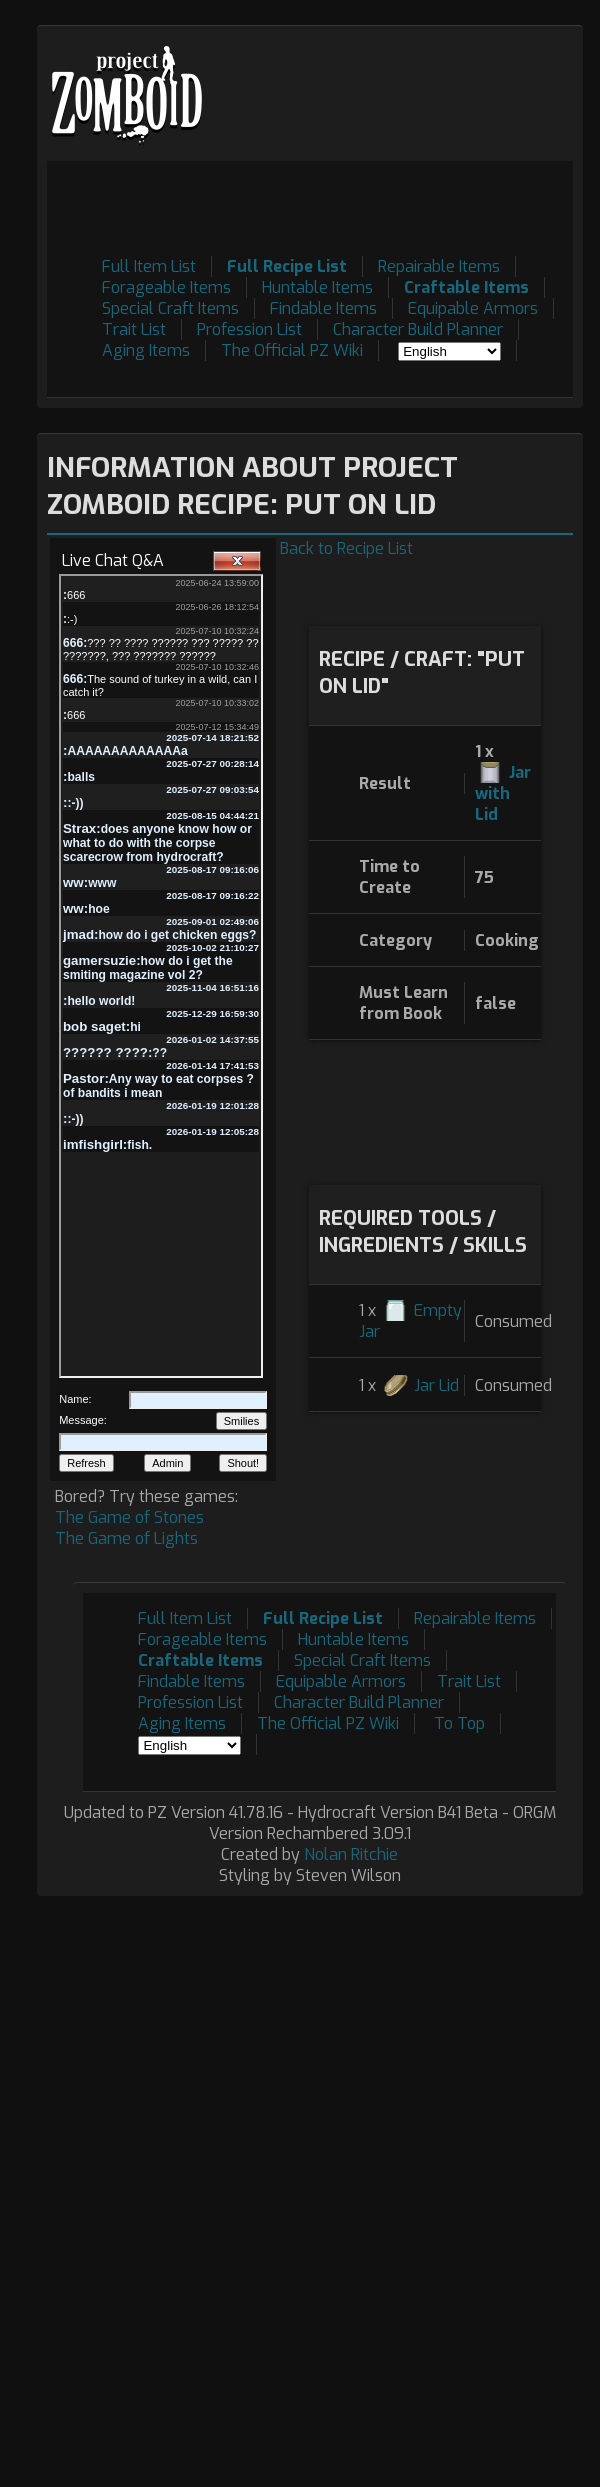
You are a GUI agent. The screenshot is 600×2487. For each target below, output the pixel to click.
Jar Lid (436, 1385)
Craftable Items (466, 287)
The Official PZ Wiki (292, 350)
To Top (459, 1723)
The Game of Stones (129, 1517)
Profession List (249, 329)
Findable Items (323, 308)
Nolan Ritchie (351, 1854)
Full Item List (149, 266)
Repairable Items (439, 266)
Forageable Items (166, 287)
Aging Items (146, 350)
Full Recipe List (287, 266)
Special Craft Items (170, 308)
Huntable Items (317, 287)
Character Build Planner (418, 329)
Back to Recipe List (346, 548)
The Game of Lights (126, 1538)
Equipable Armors (473, 308)
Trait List (134, 329)
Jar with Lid (503, 793)
